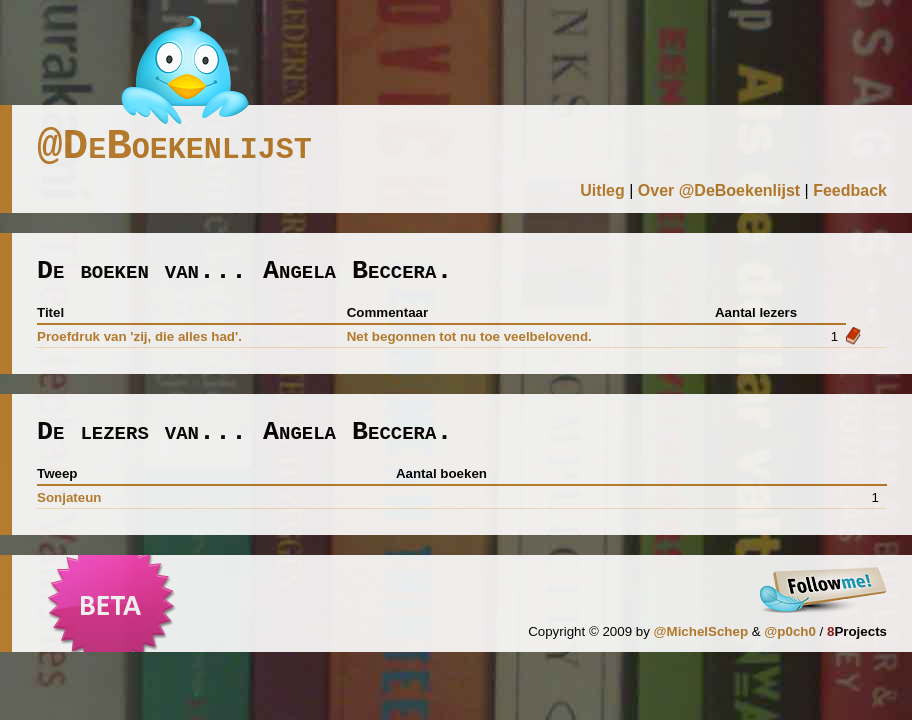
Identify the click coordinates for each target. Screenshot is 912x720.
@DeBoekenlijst (174, 146)
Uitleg (602, 190)
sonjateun (69, 497)
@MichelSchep (701, 631)
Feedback (850, 190)
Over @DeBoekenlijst (719, 190)
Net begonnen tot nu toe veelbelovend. (469, 336)
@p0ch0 (790, 631)
